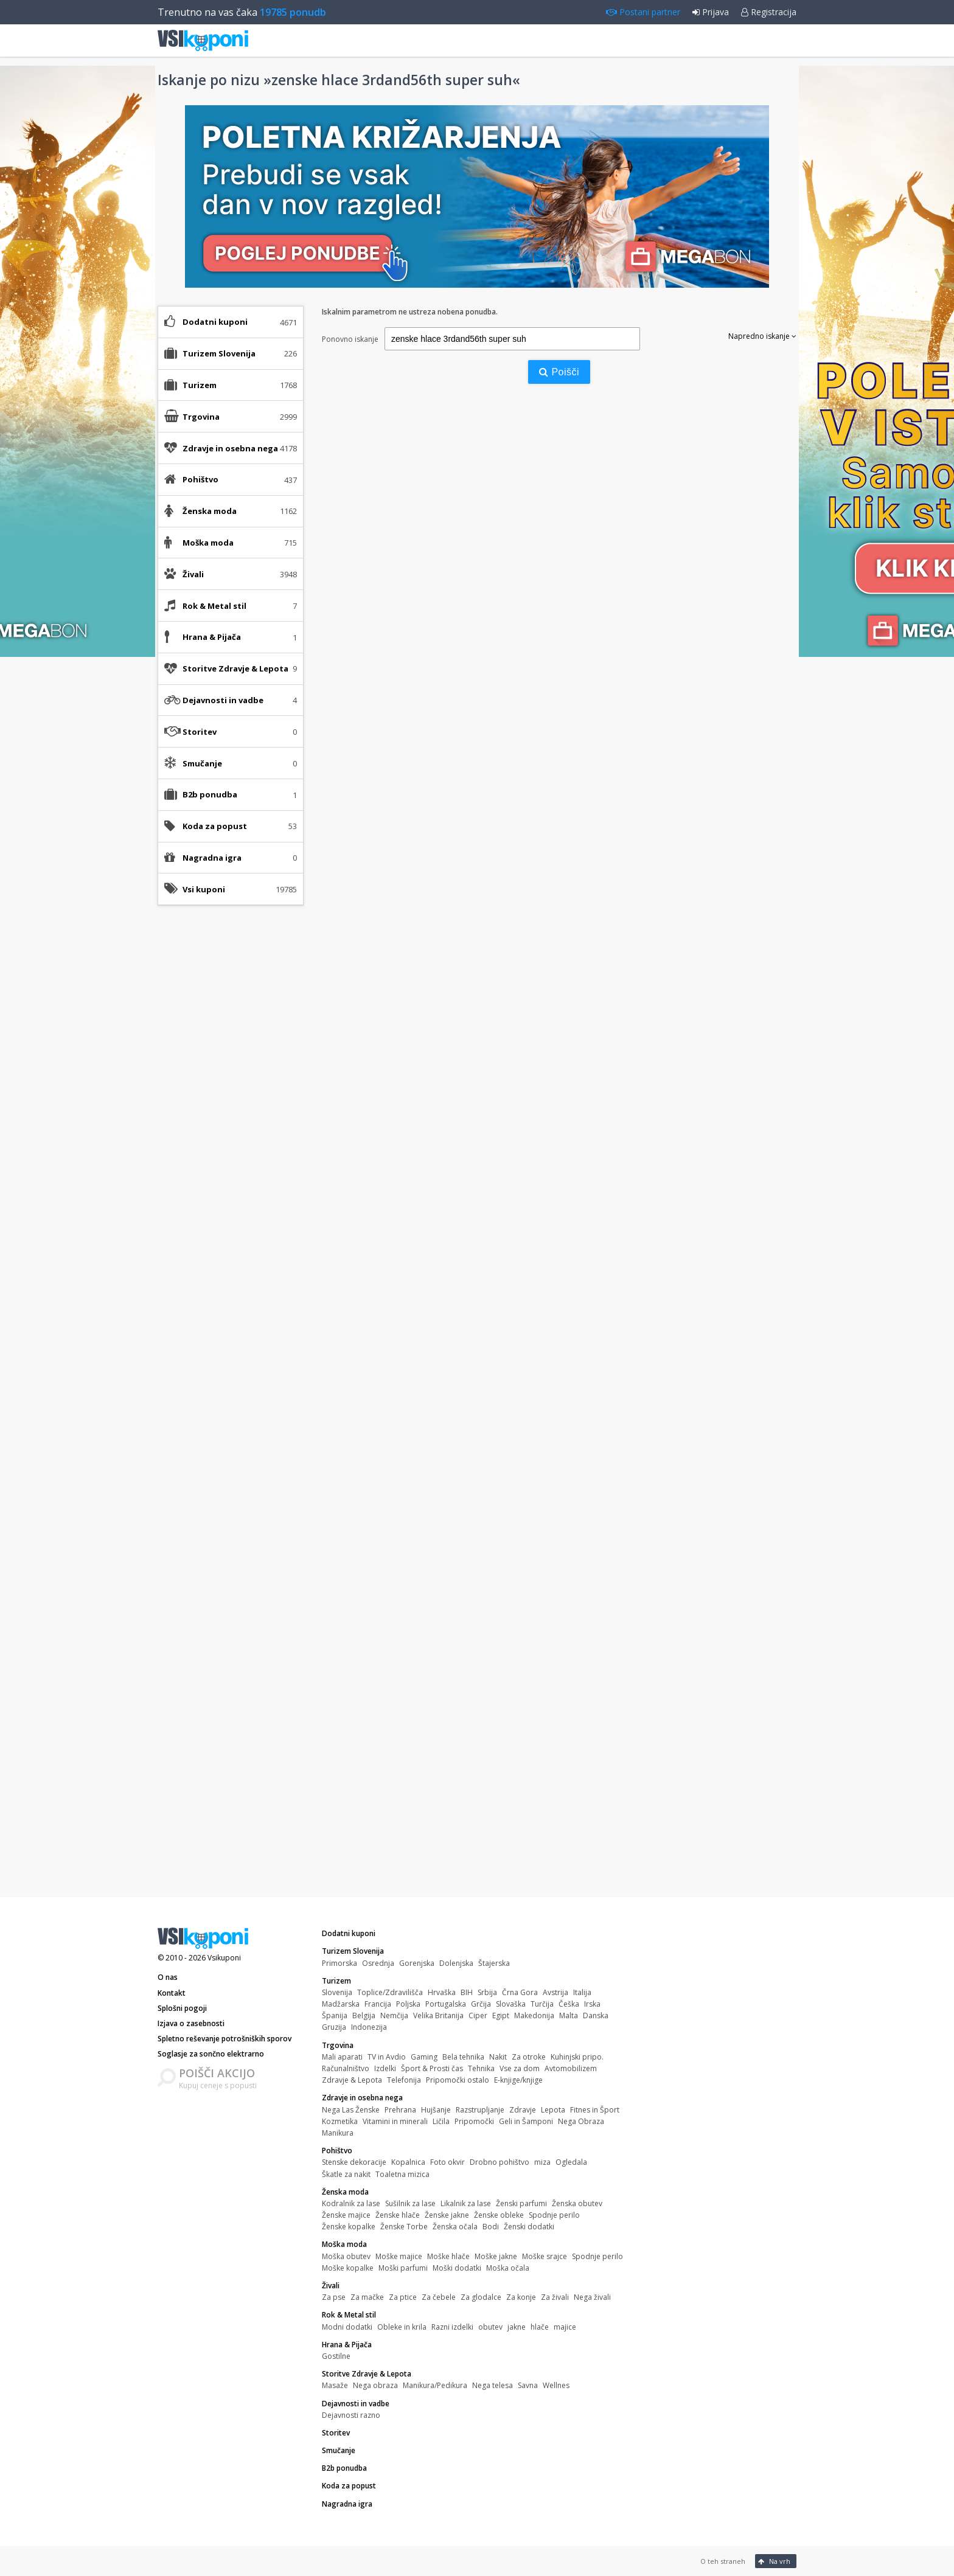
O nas (168, 1977)
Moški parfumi (403, 2268)
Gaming (424, 2057)
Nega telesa (492, 2385)
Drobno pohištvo (499, 2162)
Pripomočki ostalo (457, 2080)
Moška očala (507, 2268)
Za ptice (403, 2297)
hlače (540, 2327)
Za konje (521, 2297)
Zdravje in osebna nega (362, 2097)
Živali (330, 2285)
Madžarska (341, 2004)
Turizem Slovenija (353, 1951)
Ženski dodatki (529, 2226)
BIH (467, 1992)
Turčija (542, 2004)
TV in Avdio (386, 2057)
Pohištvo (337, 2150)
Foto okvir (447, 2162)
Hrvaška (442, 1992)
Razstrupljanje (480, 2110)
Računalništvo (345, 2068)
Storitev (200, 731)
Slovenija (337, 1992)
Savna (528, 2385)
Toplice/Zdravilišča (390, 1992)
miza (542, 2162)
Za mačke (367, 2297)
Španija (334, 2015)
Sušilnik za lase (410, 2203)
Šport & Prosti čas (432, 2068)
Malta (568, 2015)
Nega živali (592, 2297)
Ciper (477, 2015)
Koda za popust (215, 826)
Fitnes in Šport (594, 2110)
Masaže (335, 2385)
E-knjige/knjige (518, 2080)
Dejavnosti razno (351, 2415)
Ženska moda (345, 2192)
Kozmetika (340, 2121)
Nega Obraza (581, 2121)
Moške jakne (496, 2256)
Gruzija (334, 2027)
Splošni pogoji (182, 2008)
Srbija (487, 1992)
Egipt (500, 2015)
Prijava (710, 12)
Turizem (336, 1981)
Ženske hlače (397, 2215)
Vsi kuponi (204, 889)
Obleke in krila (402, 2327)
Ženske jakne (447, 2215)
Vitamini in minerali (395, 2121)
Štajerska (494, 1963)
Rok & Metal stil (349, 2315)
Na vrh (774, 2561)
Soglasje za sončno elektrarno (211, 2054)
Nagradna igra (212, 857)
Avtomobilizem (571, 2068)
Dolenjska (456, 1963)
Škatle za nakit (346, 2174)
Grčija (481, 2004)
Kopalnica (408, 2162)
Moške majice (398, 2256)
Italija (582, 1992)
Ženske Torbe (404, 2226)
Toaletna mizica (402, 2174)
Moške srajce (544, 2256)
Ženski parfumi (521, 2203)
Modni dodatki (347, 2327)
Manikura (337, 2133)
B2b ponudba (210, 794)
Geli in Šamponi (526, 2121)
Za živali (555, 2297)
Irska (592, 2004)
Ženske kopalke (348, 2226)
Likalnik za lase (465, 2203)
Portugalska (445, 2004)
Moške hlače (448, 2256)
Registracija (768, 12)
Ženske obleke (499, 2215)
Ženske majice (346, 2215)
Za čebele (439, 2297)
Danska (595, 2015)
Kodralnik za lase (351, 2203)
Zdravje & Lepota (352, 2080)
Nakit (498, 2057)
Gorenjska (416, 1963)
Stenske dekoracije (354, 2162)
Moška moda (344, 2244)
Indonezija (369, 2027)
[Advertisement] (231, 1106)
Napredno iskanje (762, 336)
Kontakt (172, 1993)
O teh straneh (722, 2561)
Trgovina (337, 2045)
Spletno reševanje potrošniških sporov (224, 2038)
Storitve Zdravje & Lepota (366, 2374)
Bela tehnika (463, 2057)
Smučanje (202, 763)
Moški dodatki (457, 2268)
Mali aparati (342, 2057)
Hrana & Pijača (347, 2344)
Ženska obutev (577, 2203)
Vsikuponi (224, 1958)
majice (565, 2327)
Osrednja (378, 1963)
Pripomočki (474, 2121)
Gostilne (336, 2356)
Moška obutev (346, 2256)
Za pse (334, 2297)
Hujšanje (436, 2110)
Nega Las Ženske (351, 2110)
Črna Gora (520, 1992)
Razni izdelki (452, 2327)
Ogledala (571, 2162)
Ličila (441, 2121)
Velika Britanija (438, 2015)
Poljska (408, 2004)
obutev (490, 2327)
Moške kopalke (348, 2268)
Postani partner (643, 12)
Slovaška (511, 2004)
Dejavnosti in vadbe (355, 2403)
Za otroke (529, 2057)
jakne (516, 2327)
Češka (569, 2004)
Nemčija (394, 2015)
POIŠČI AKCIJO (217, 2073)
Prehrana (400, 2110)
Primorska (339, 1963)
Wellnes (556, 2385)
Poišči (559, 372)
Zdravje (522, 2110)
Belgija (363, 2015)
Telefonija (404, 2080)
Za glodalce (481, 2297)
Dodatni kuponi (215, 321)
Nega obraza (375, 2385)
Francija (377, 2004)
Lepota (553, 2110)
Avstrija (555, 1992)
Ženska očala (455, 2226)
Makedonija (534, 2015)
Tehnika (481, 2068)
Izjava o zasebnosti (191, 2023)
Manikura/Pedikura (435, 2385)
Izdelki (385, 2068)
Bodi (490, 2226)
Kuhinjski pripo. (577, 2057)
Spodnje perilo (554, 2215)
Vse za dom (520, 2068)
